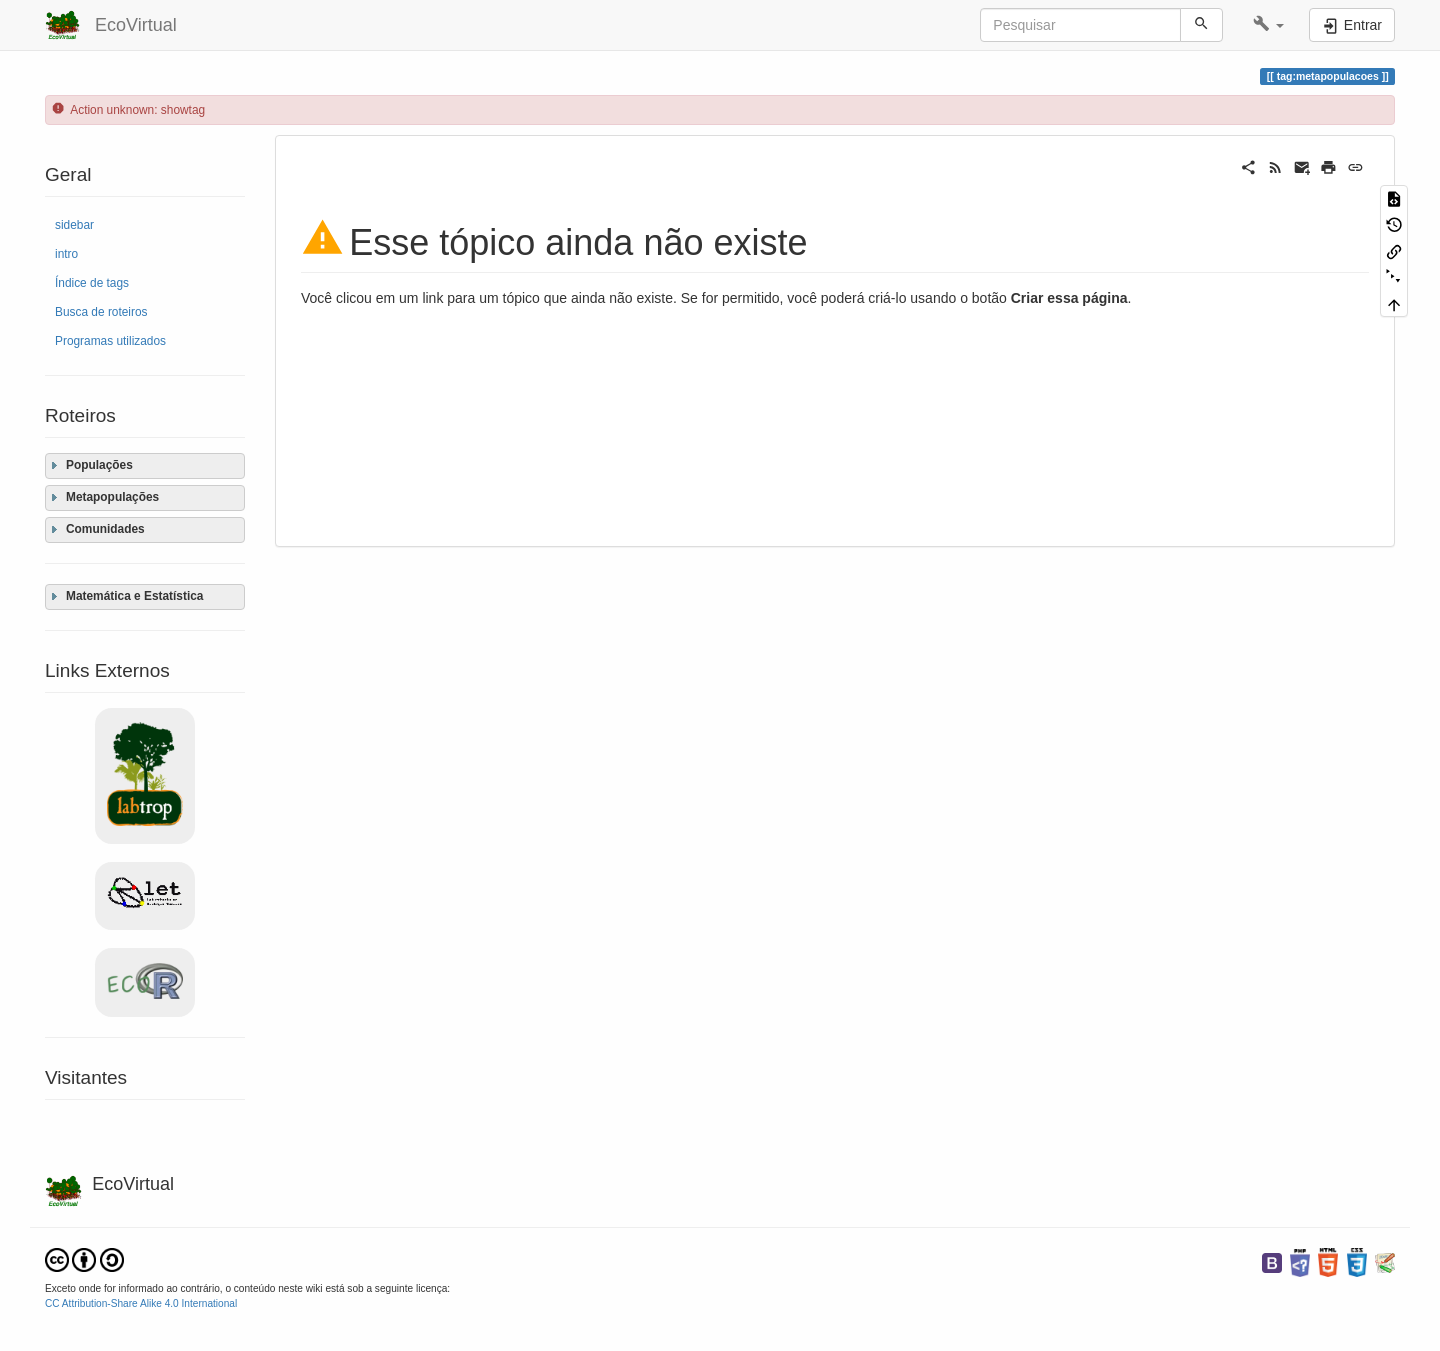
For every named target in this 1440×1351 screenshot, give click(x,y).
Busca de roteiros (101, 312)
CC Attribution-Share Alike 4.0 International (141, 1303)
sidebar (74, 225)
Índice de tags (92, 283)
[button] (1268, 25)
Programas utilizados (110, 341)
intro (66, 254)
